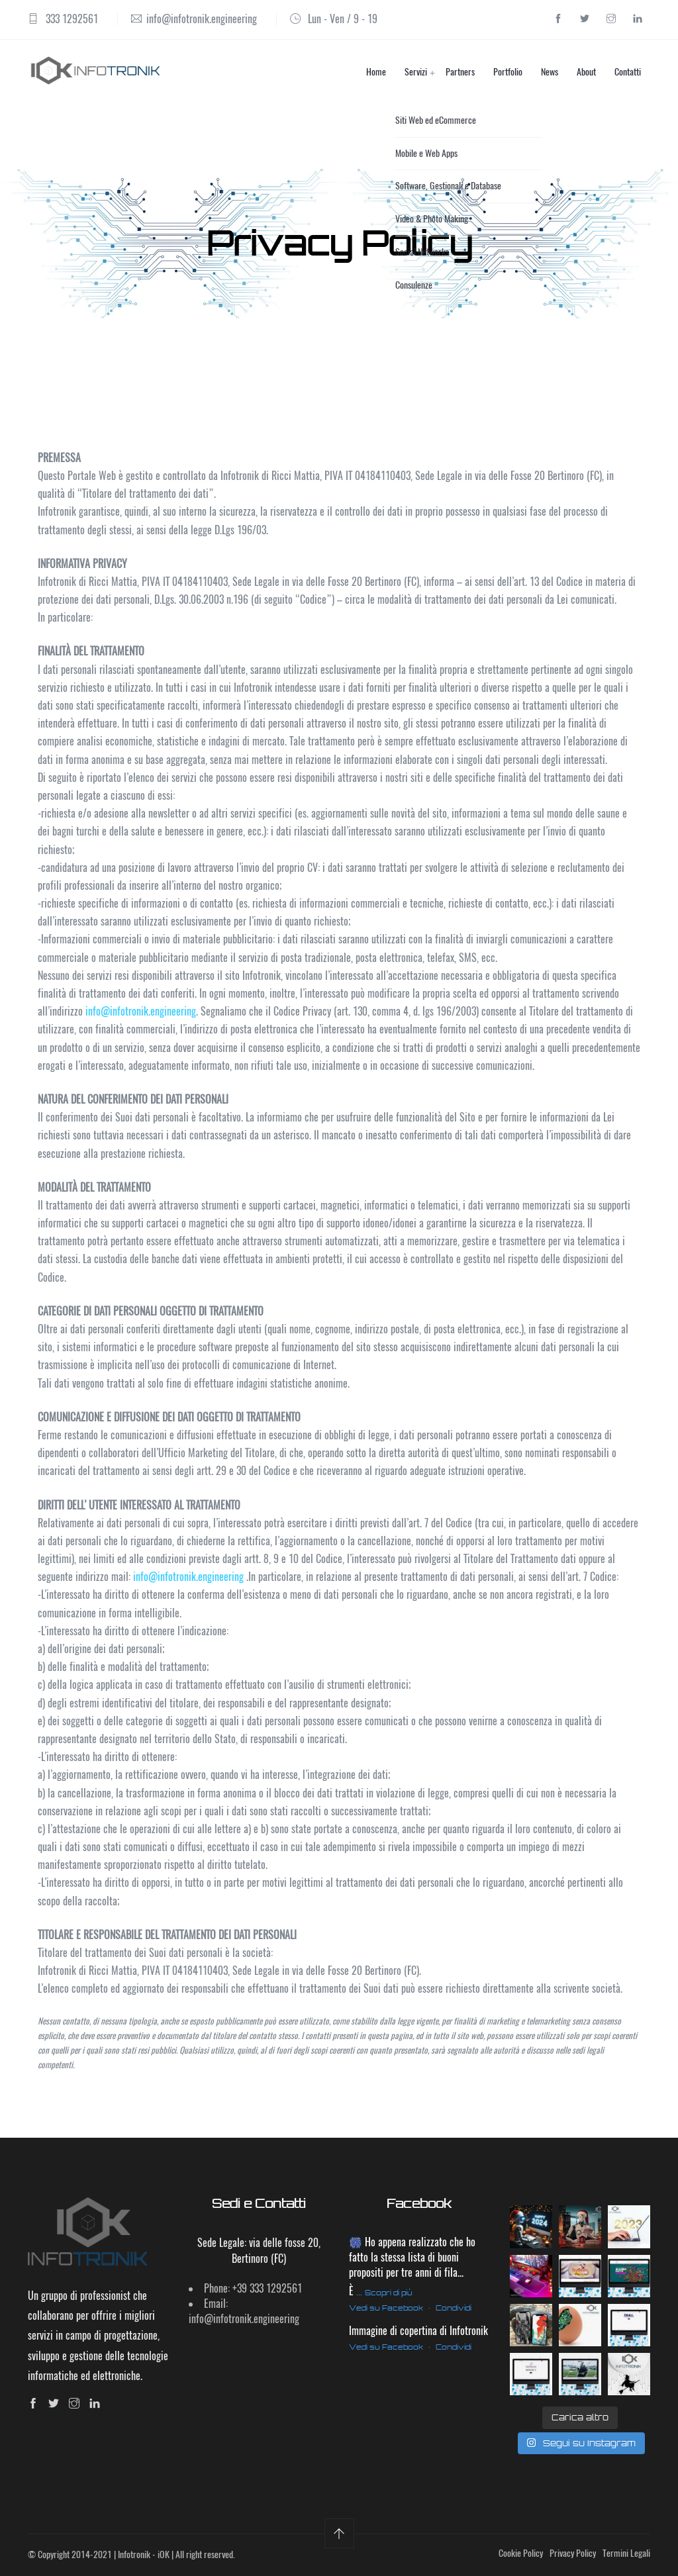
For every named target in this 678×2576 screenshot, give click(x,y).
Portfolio (507, 72)
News (549, 72)
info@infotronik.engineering (201, 19)
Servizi (416, 72)
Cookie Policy (521, 2553)
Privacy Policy (573, 2553)
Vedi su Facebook (386, 2308)
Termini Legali (626, 2553)
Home (376, 72)
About (586, 72)
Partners (460, 72)
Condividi (453, 2308)
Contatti (627, 72)
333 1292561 (72, 19)
